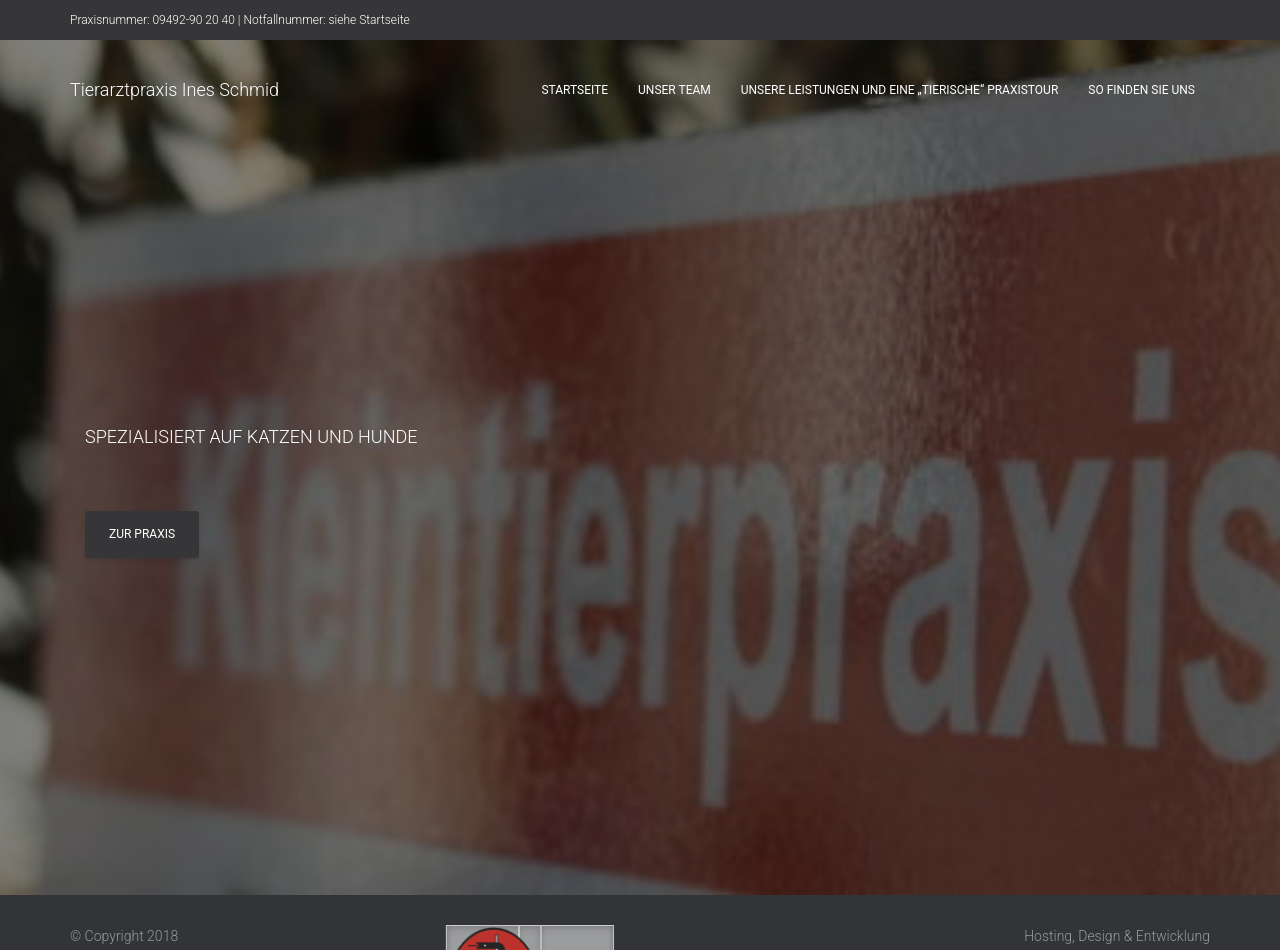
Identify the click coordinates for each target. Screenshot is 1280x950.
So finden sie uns (1141, 90)
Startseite (574, 90)
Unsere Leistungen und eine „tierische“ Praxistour (900, 90)
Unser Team (674, 90)
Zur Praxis (142, 534)
